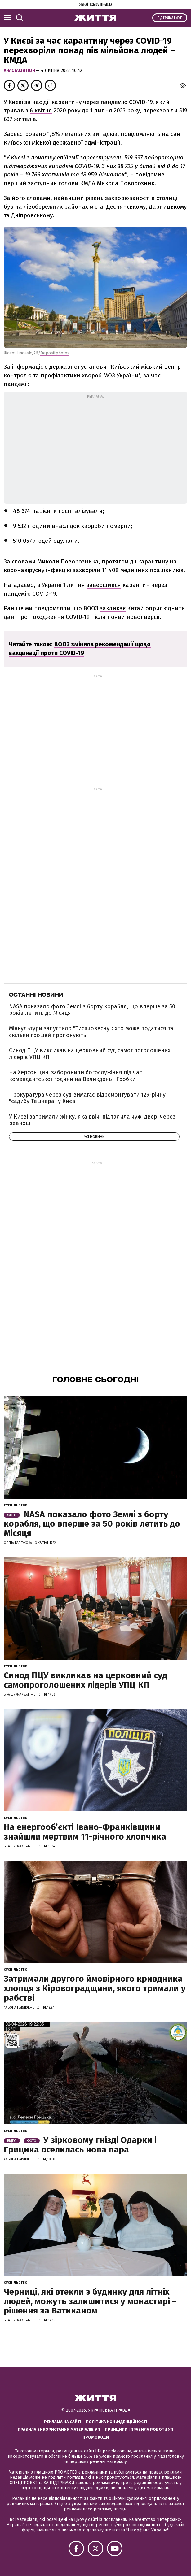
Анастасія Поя (20, 70)
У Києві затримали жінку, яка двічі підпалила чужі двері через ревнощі (92, 1120)
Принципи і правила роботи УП (139, 2429)
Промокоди (95, 2437)
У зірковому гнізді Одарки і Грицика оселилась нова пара (80, 2145)
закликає (113, 608)
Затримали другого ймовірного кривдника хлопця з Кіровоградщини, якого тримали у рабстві (95, 1988)
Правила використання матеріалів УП (59, 2429)
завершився (104, 585)
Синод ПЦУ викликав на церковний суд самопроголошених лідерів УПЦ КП (90, 1054)
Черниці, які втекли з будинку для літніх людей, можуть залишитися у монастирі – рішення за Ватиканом (90, 2301)
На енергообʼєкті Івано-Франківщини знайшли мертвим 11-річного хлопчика (85, 1832)
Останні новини (36, 994)
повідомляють (140, 133)
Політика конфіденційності (116, 2421)
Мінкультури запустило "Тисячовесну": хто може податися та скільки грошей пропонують (91, 1032)
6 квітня (41, 110)
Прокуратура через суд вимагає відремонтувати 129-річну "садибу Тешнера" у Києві (87, 1098)
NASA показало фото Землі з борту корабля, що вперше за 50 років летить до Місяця (92, 1010)
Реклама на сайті (62, 2421)
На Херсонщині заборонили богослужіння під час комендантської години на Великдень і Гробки (75, 1076)
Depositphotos (54, 353)
